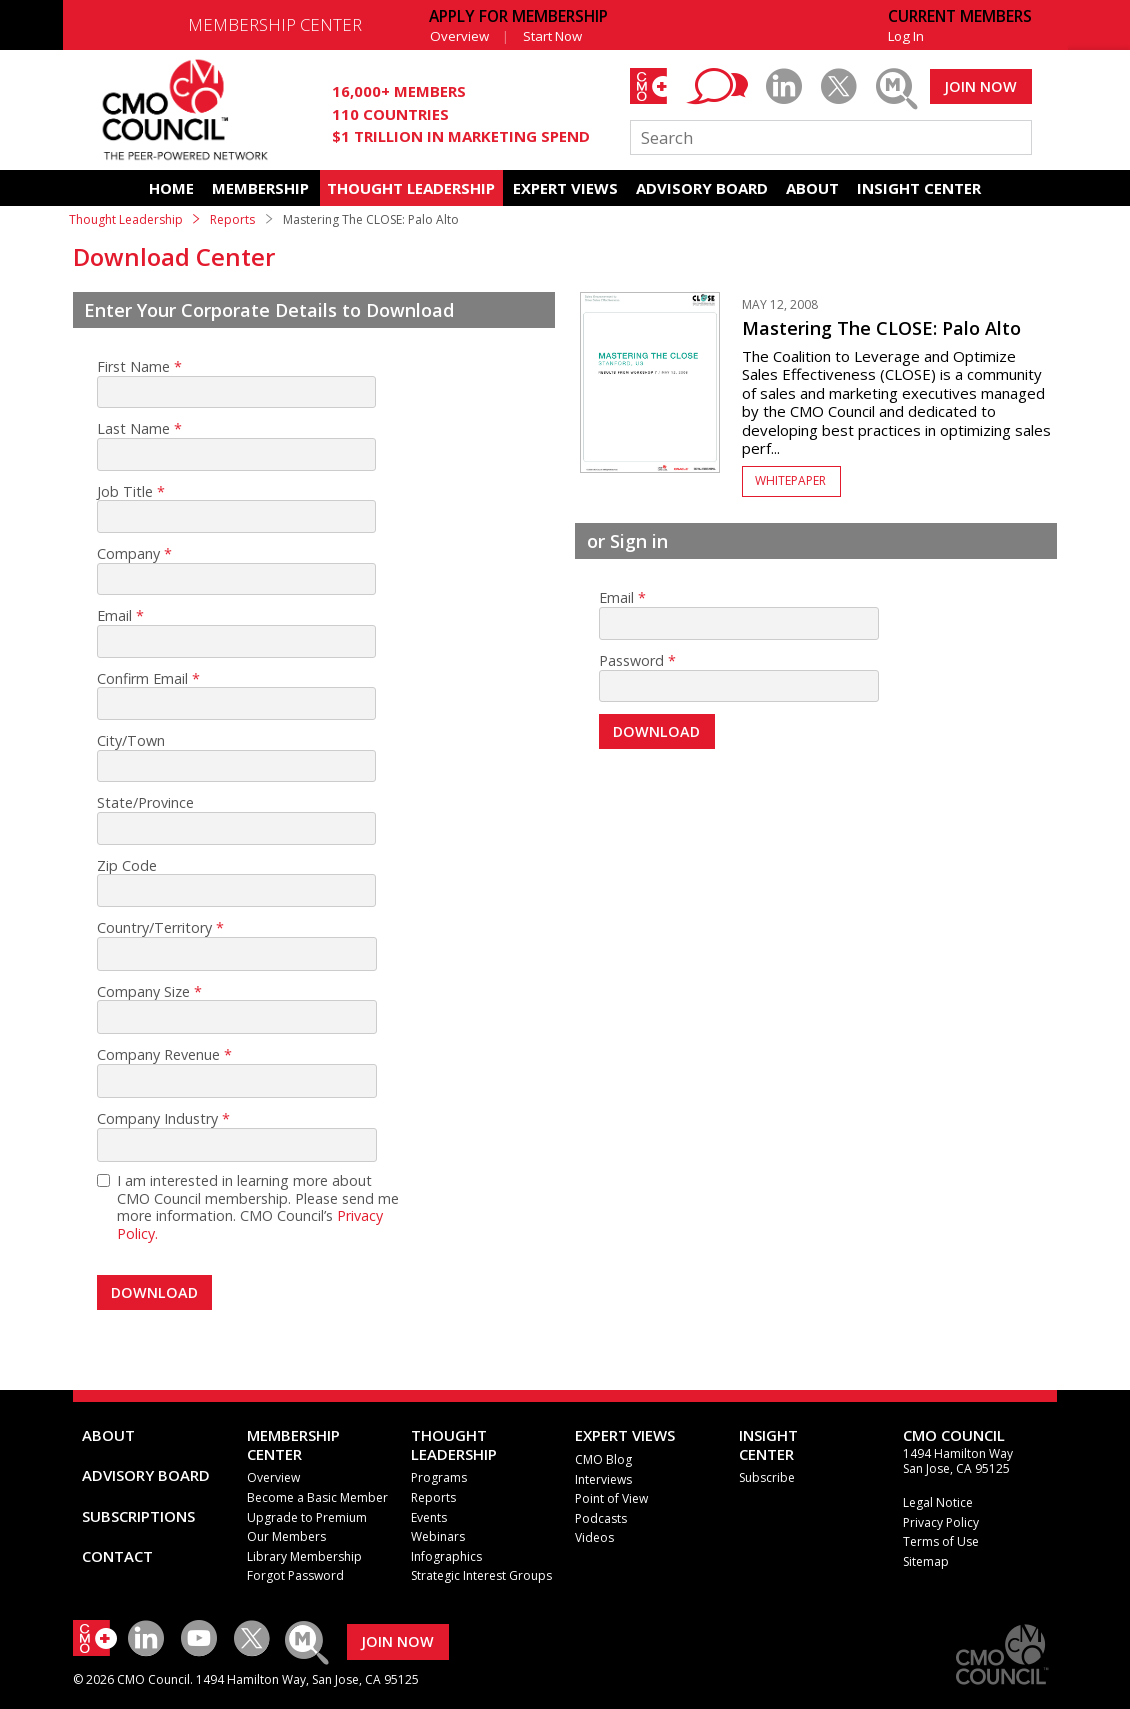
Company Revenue (158, 1055)
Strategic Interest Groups (481, 1575)
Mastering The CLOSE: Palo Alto (881, 328)
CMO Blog (603, 1459)
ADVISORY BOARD (702, 188)
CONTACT (117, 1556)
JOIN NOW (980, 86)
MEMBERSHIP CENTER (275, 24)
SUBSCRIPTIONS (138, 1516)
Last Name (133, 429)
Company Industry (157, 1119)
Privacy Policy (941, 1522)
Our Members (286, 1536)
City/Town (131, 741)
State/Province (145, 803)
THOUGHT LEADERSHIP (411, 188)
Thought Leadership (126, 219)
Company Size (143, 992)
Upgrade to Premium (307, 1517)
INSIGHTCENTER (768, 1444)
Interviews (603, 1479)
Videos (594, 1537)
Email (114, 616)
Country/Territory (154, 928)
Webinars (438, 1536)
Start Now (552, 36)
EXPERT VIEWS (565, 188)
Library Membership (304, 1556)
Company (128, 554)
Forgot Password (295, 1575)
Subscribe (767, 1477)
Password (631, 661)
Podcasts (601, 1518)
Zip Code (127, 866)
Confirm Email (142, 679)
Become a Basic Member (317, 1497)
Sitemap (926, 1561)
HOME (171, 188)
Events (429, 1517)
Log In (906, 36)
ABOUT (812, 188)
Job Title (125, 492)
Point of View (611, 1498)
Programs (439, 1477)
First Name (133, 367)
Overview (459, 36)
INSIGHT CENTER (919, 188)
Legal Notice (938, 1502)
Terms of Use (941, 1541)
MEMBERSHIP (260, 188)
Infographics (446, 1556)
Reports (232, 219)
